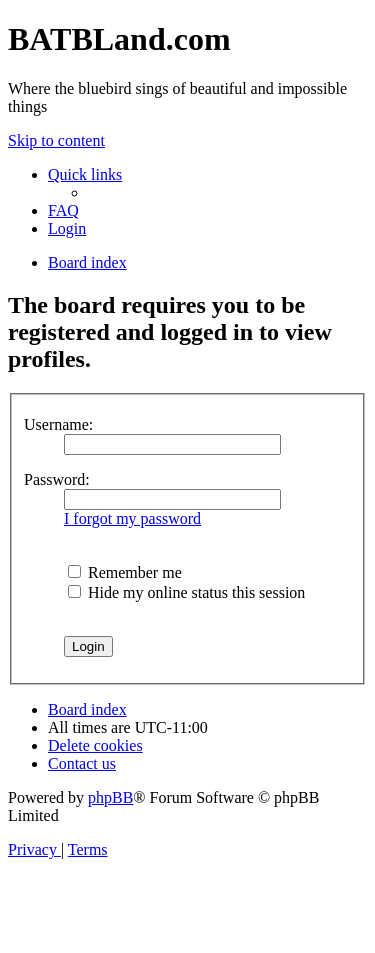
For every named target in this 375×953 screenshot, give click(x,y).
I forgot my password (132, 518)
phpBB (110, 797)
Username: (58, 424)
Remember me (125, 572)
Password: (57, 479)
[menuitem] (63, 210)
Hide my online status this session (186, 592)
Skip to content (56, 140)
